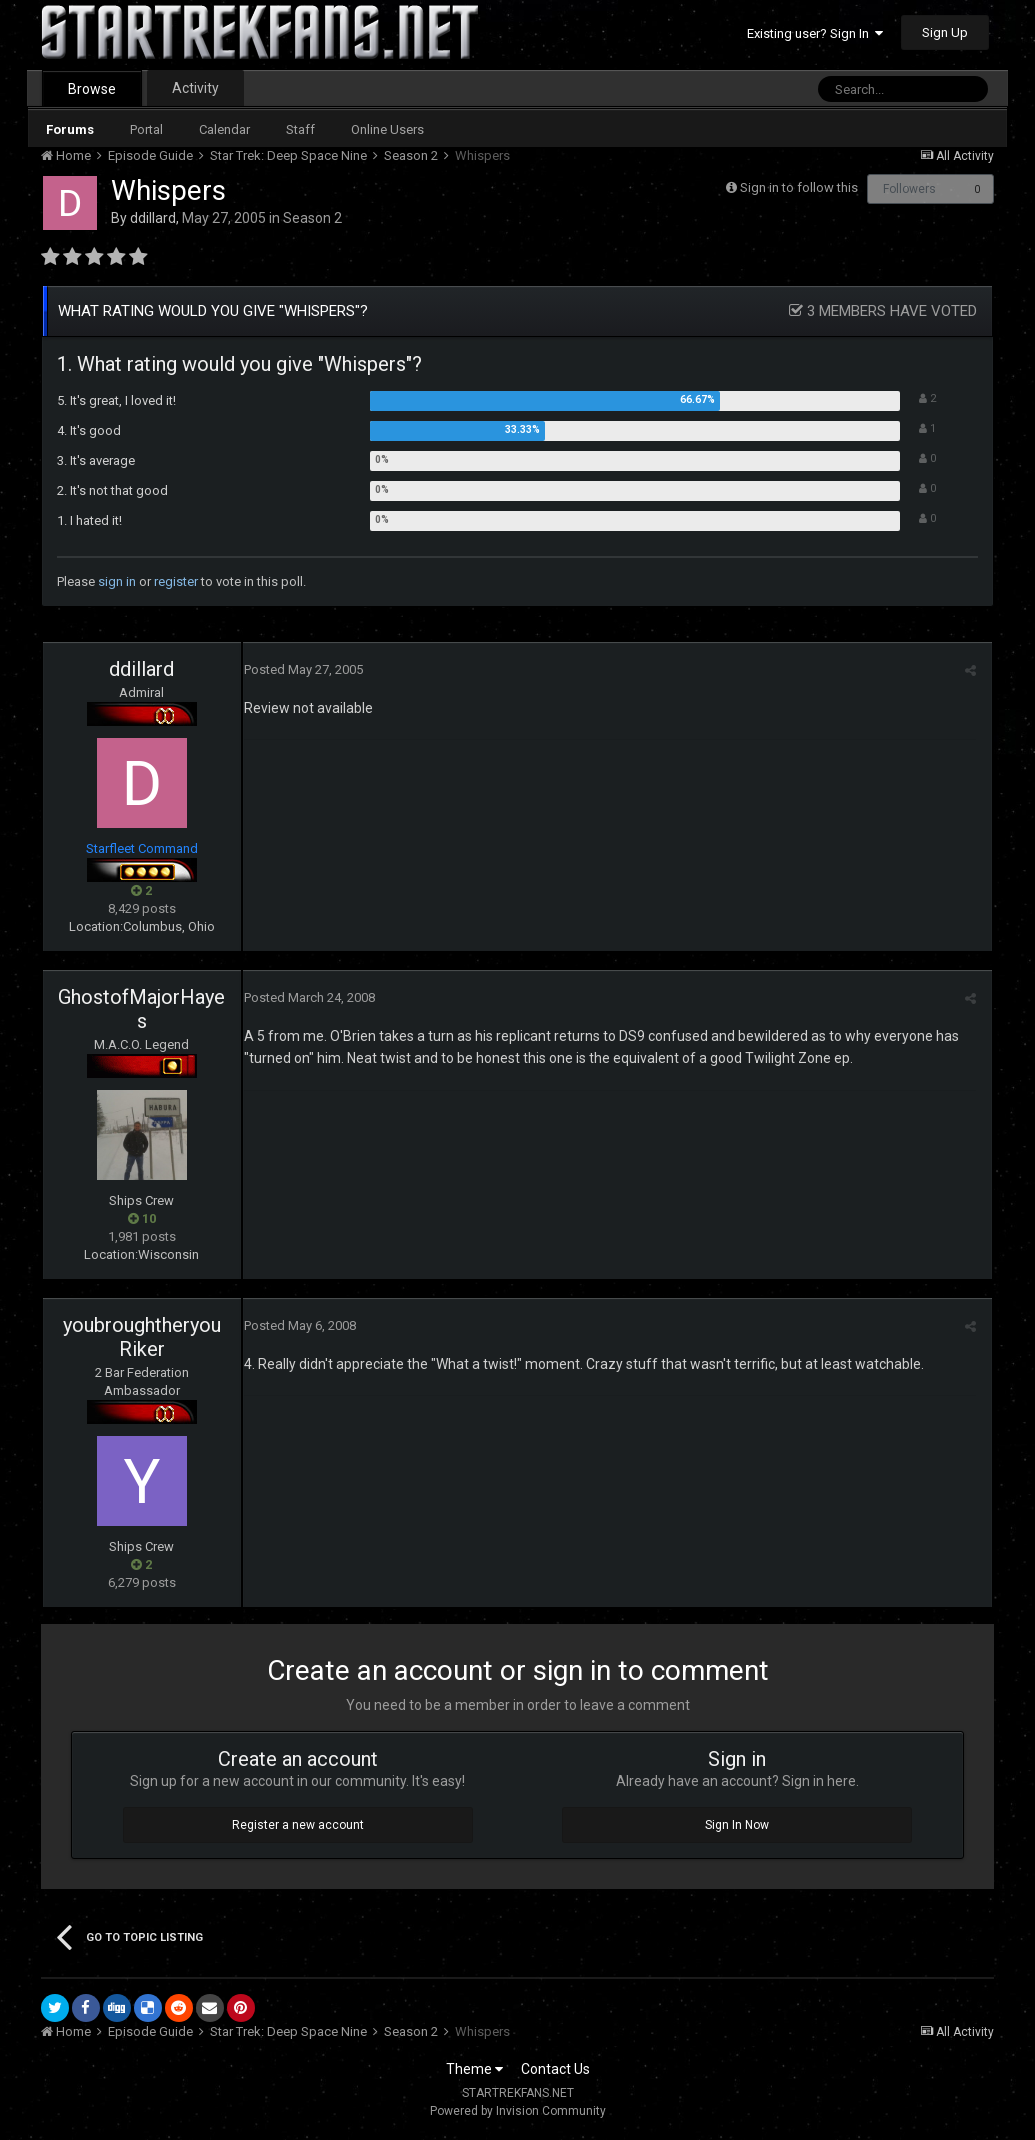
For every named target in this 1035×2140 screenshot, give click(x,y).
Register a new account (298, 1825)
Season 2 (312, 218)
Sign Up (945, 32)
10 (142, 1218)
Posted (302, 669)
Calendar (224, 129)
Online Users (387, 129)
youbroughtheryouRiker (142, 1337)
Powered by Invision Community (518, 2111)
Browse (92, 89)
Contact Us (555, 2069)
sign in (117, 581)
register (176, 581)
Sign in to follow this (799, 187)
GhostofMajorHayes (141, 1009)
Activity (195, 88)
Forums (70, 129)
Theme (474, 2069)
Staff (300, 129)
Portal (146, 129)
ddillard (153, 218)
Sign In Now (737, 1825)
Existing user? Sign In (815, 33)
